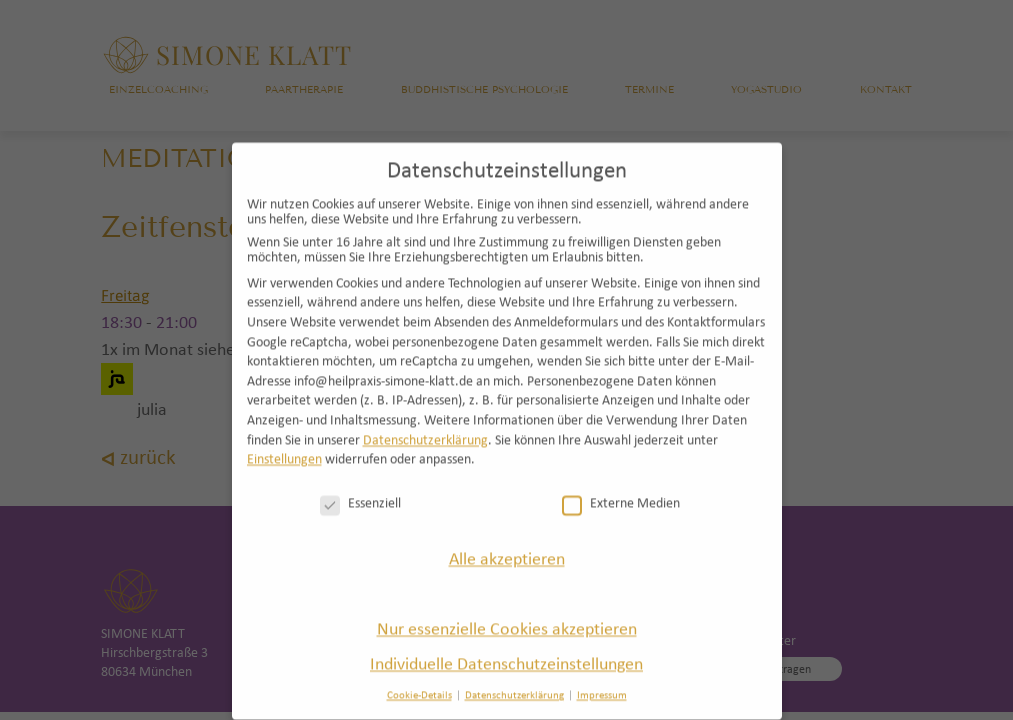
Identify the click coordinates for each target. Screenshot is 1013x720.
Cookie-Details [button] (419, 679)
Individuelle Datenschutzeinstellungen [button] (506, 646)
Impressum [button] (602, 679)
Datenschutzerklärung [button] (514, 679)
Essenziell (360, 486)
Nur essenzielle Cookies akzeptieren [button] (507, 611)
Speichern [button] (506, 576)
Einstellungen (284, 442)
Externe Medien (621, 486)
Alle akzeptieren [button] (507, 542)
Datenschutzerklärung (425, 423)
